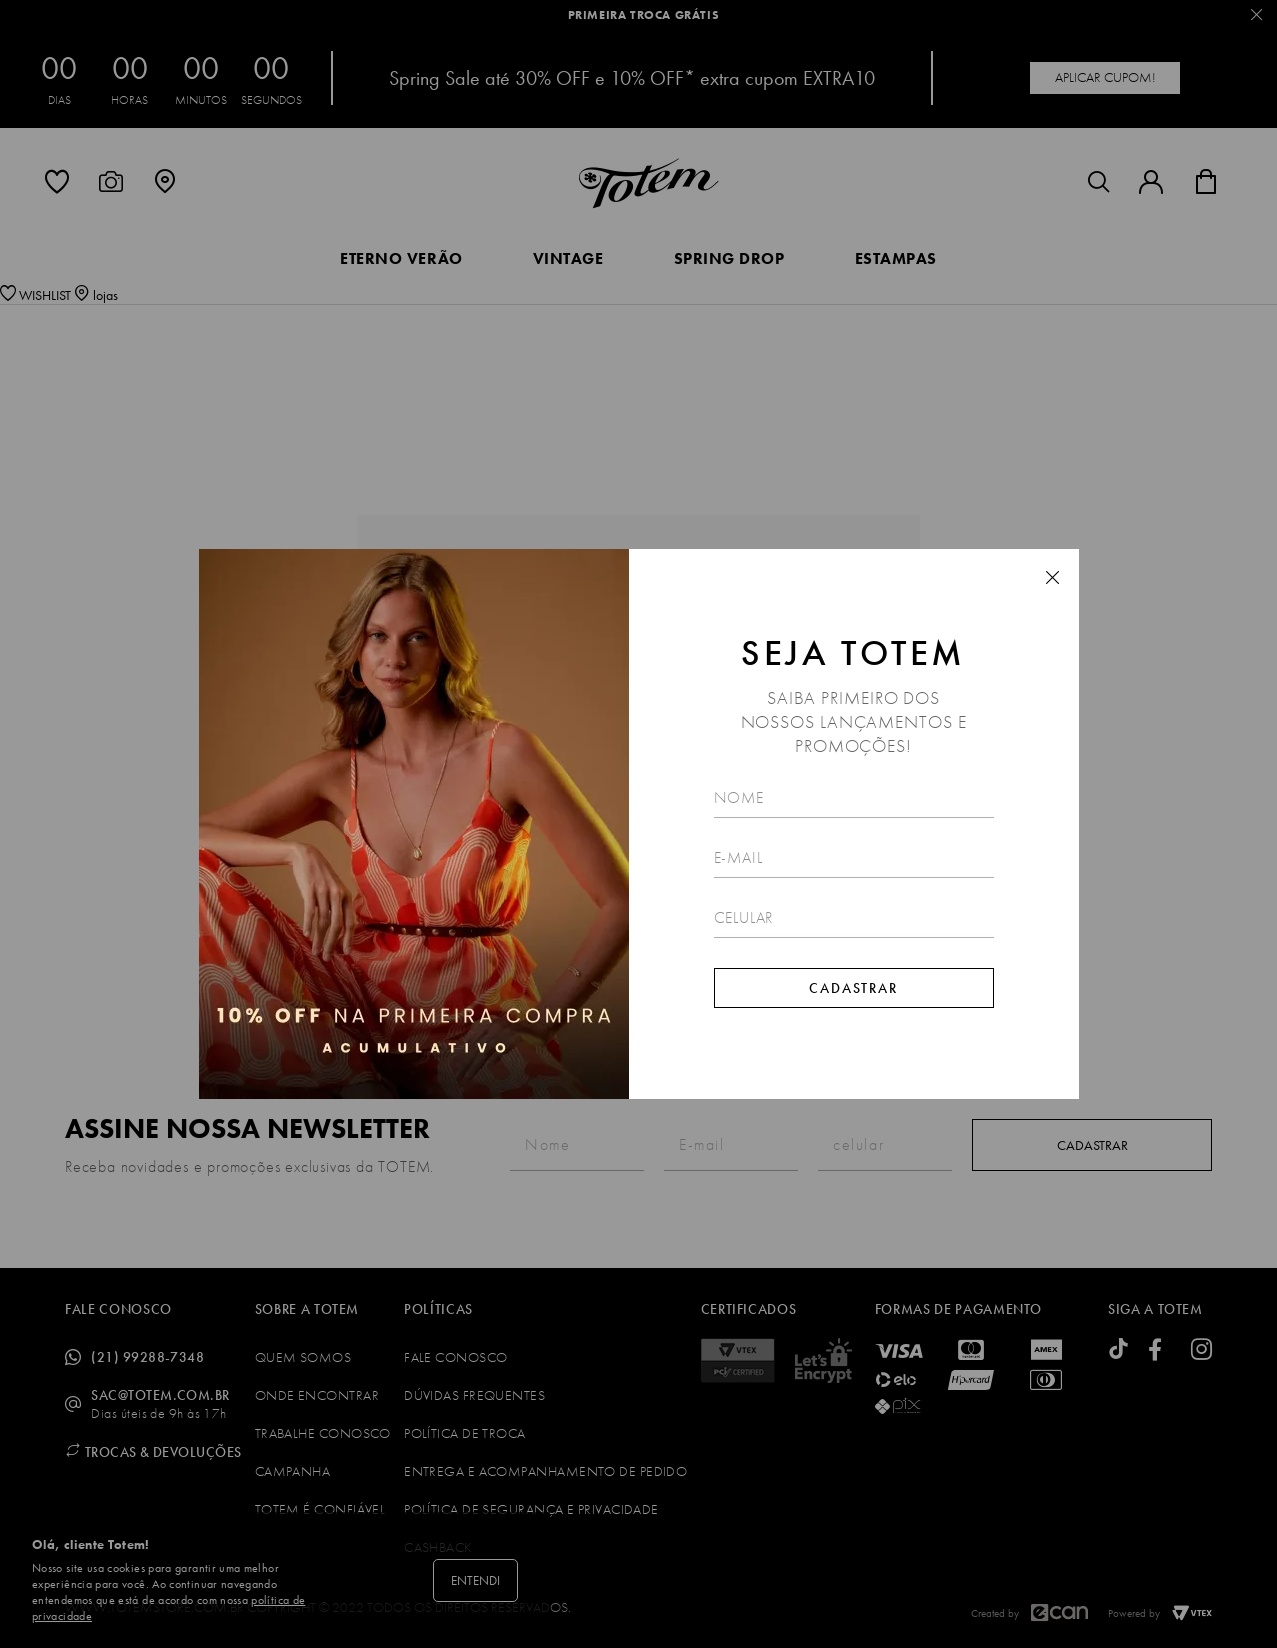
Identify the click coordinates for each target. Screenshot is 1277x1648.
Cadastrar (854, 988)
